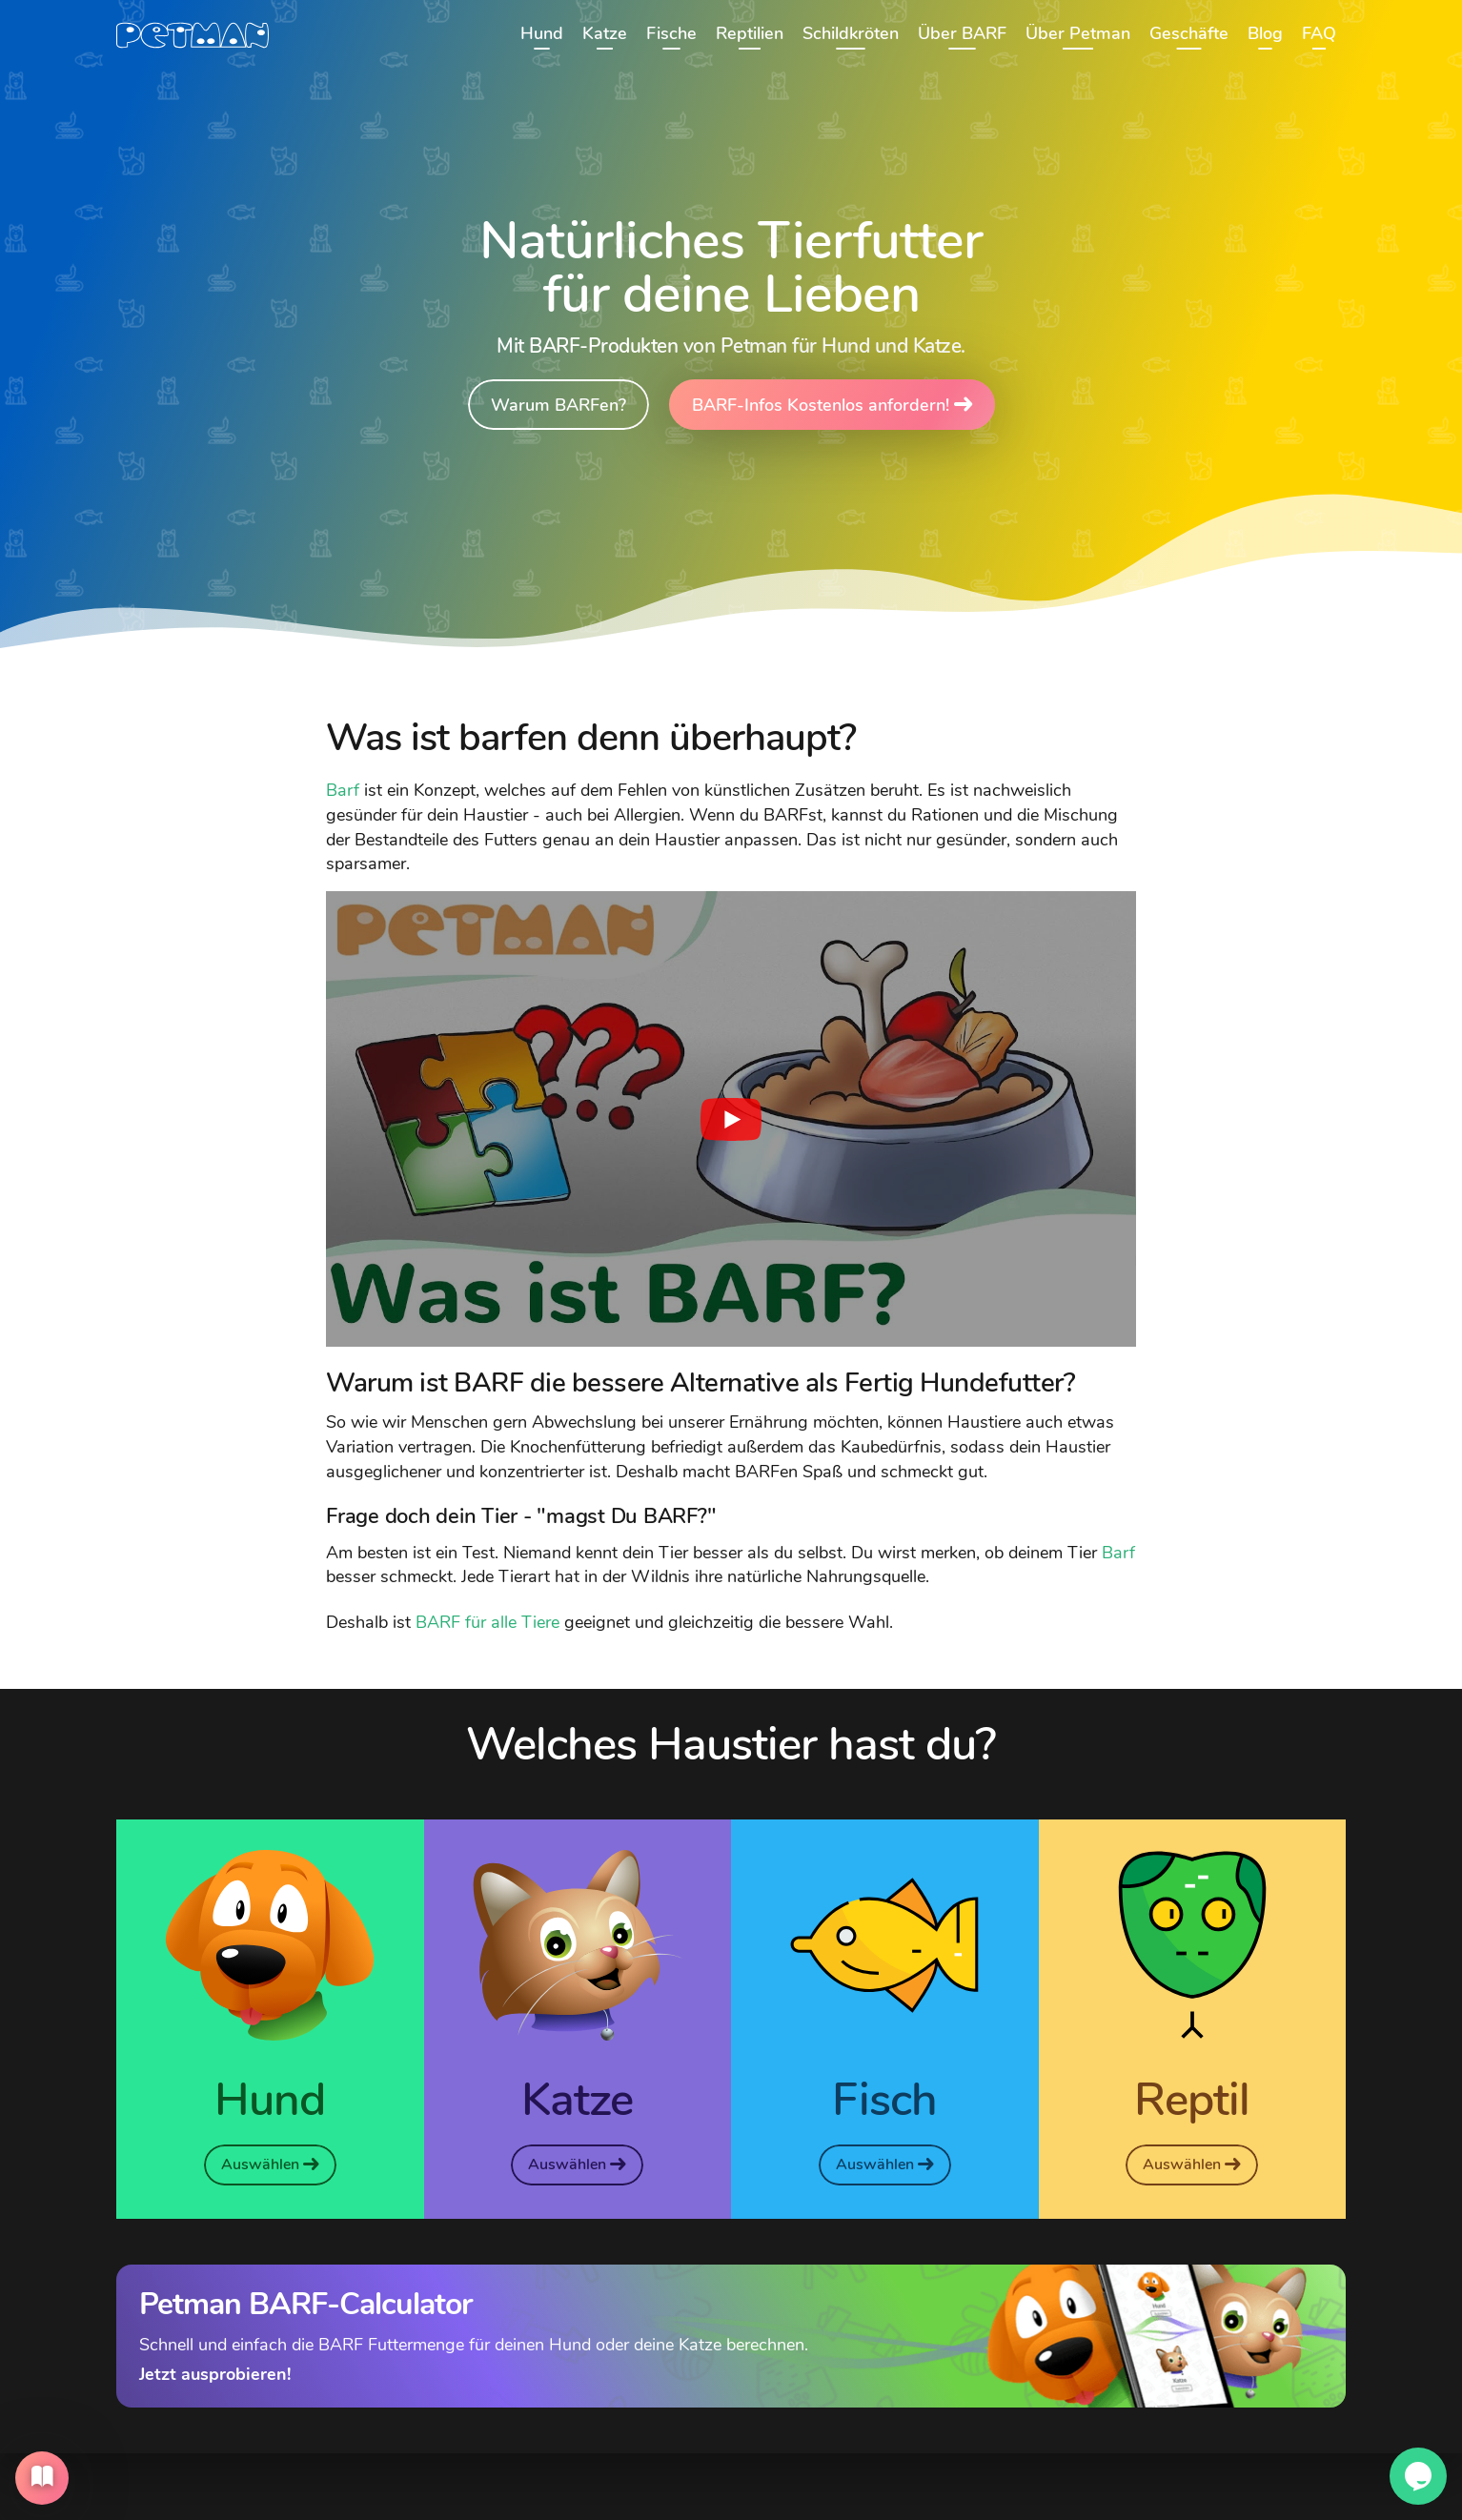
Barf (342, 790)
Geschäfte (1188, 33)
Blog (1265, 33)
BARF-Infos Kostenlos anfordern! (832, 405)
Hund (541, 33)
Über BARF (962, 33)
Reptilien (749, 33)
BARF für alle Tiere (487, 1622)
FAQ (1319, 33)
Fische (671, 33)
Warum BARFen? (558, 405)
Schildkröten (850, 33)
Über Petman (1077, 33)
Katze (604, 33)
